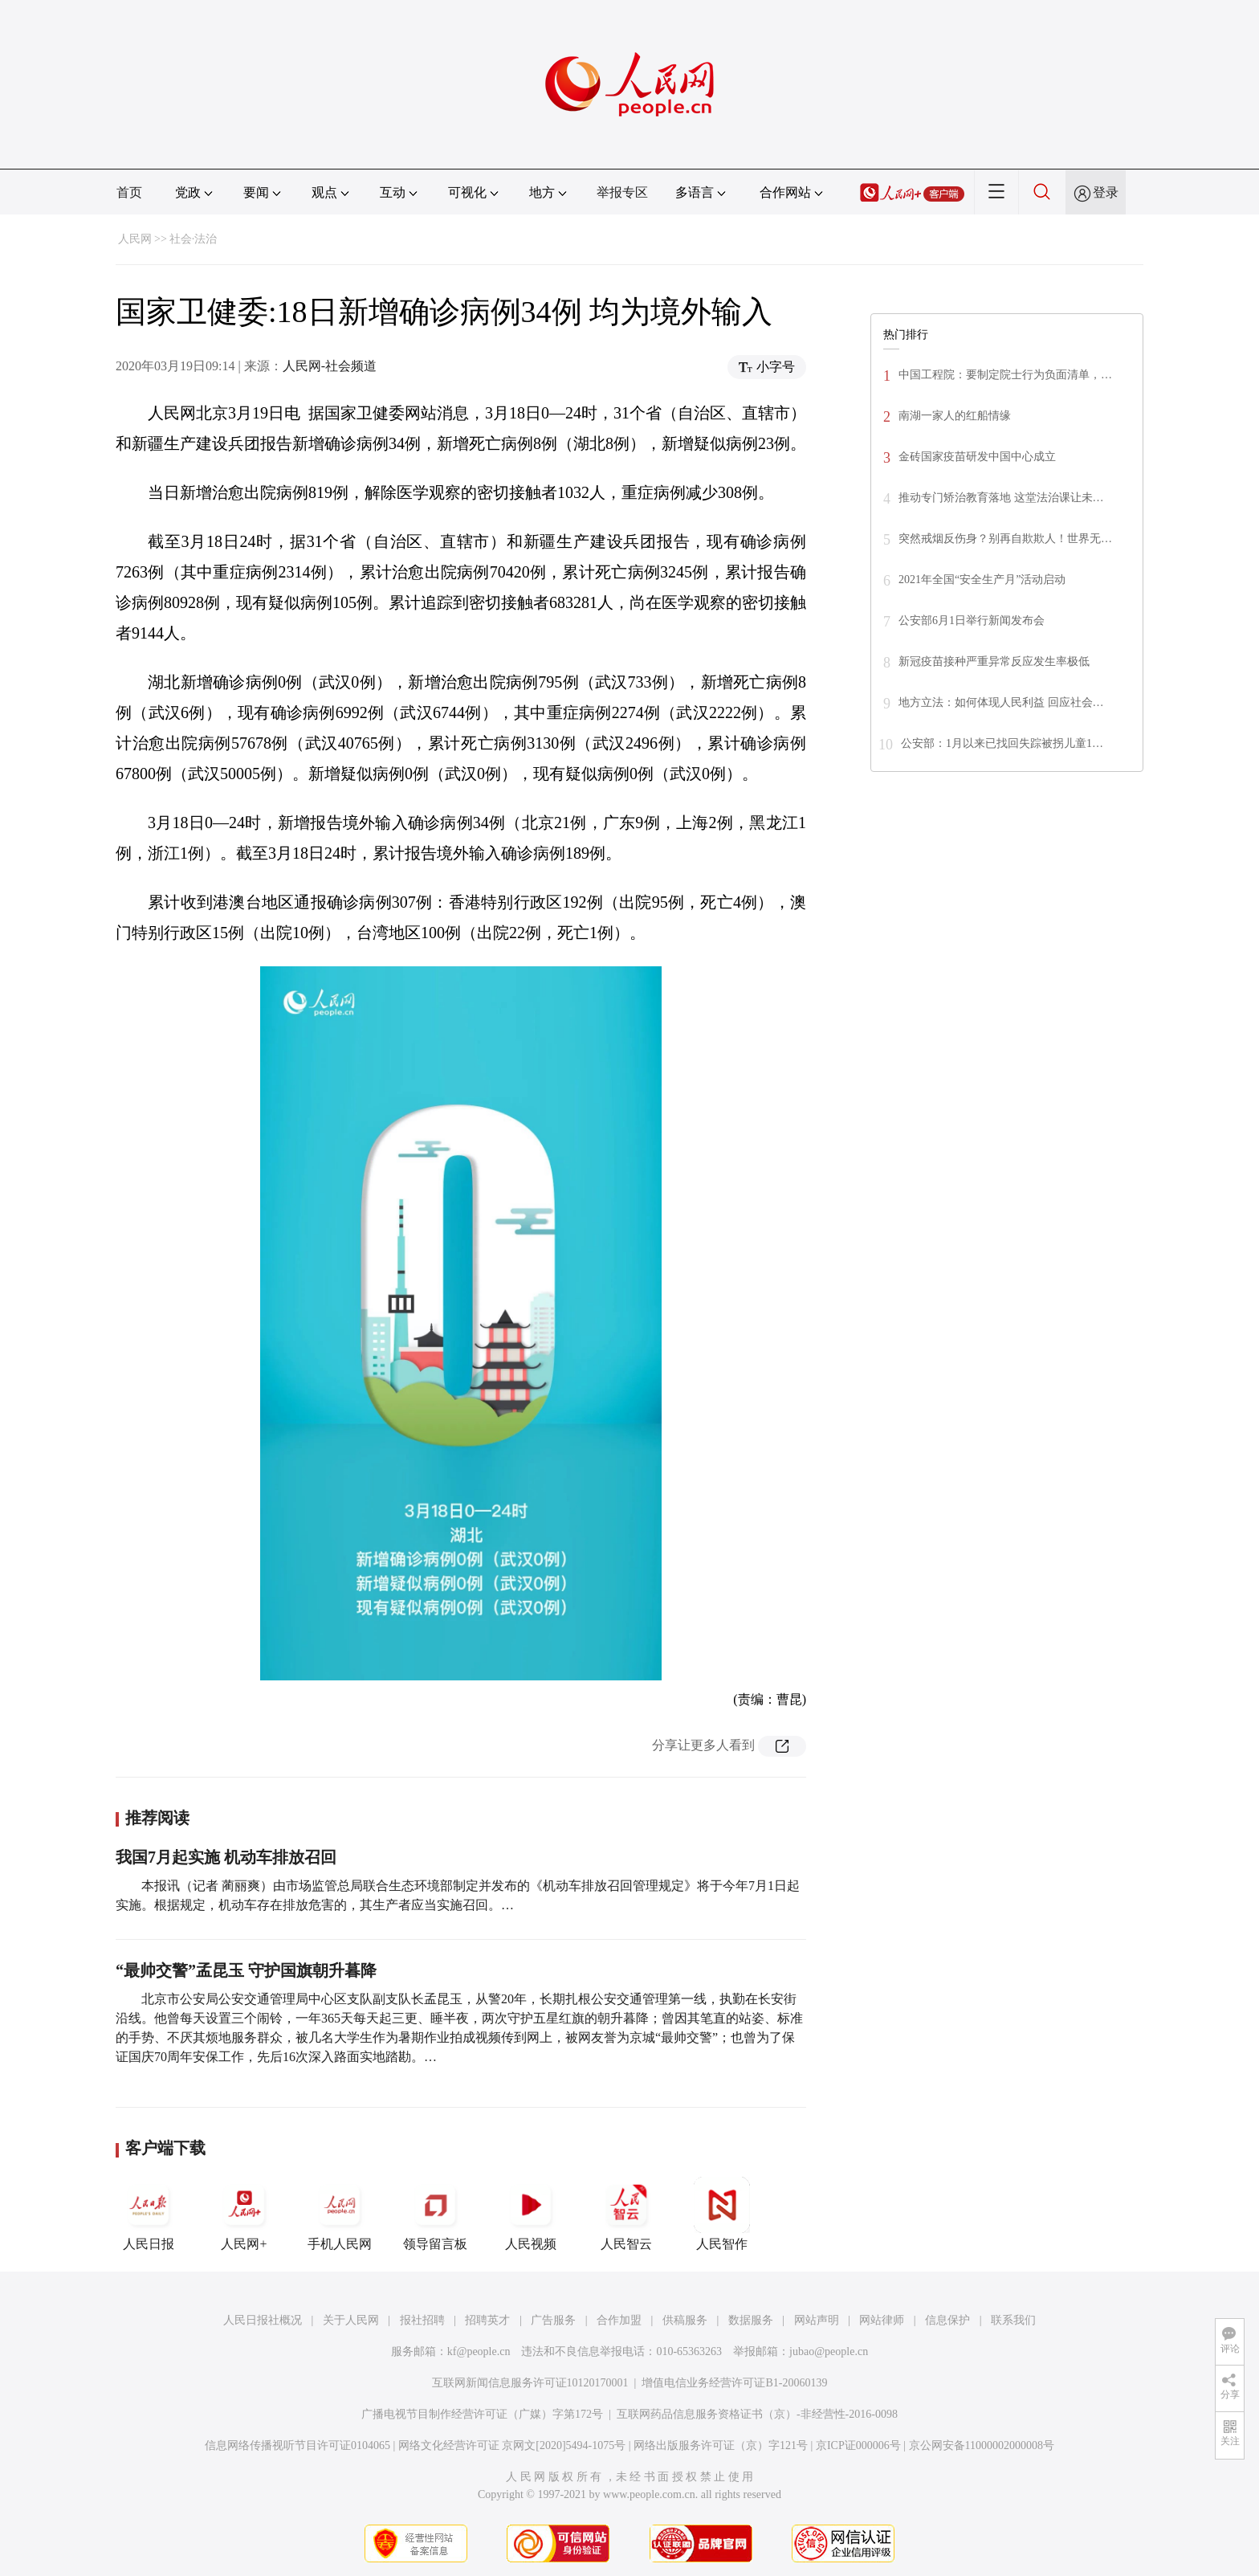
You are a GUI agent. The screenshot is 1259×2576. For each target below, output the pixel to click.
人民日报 (148, 2214)
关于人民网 (351, 2320)
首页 (129, 192)
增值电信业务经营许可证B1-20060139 (734, 2383)
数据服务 (750, 2320)
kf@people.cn (479, 2351)
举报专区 (622, 192)
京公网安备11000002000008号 (981, 2445)
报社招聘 (422, 2320)
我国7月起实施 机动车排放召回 (226, 1857)
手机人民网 (340, 2214)
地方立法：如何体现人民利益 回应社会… (1001, 702)
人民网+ (244, 2214)
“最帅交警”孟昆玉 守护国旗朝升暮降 (246, 1970)
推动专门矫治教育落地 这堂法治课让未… (1001, 498)
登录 (1105, 192)
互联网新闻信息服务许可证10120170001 (530, 2383)
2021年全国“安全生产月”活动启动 (981, 580)
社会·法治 (193, 239)
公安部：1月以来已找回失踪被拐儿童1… (1002, 743)
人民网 (135, 239)
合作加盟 (619, 2320)
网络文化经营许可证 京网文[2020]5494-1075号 (512, 2445)
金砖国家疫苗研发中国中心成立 (977, 457)
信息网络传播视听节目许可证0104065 (297, 2445)
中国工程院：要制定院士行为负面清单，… (1005, 375)
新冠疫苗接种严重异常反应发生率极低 (994, 661)
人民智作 (722, 2214)
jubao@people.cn (828, 2351)
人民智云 (626, 2214)
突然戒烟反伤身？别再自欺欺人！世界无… (1005, 539)
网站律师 (881, 2320)
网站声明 (816, 2320)
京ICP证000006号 (858, 2445)
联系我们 (1013, 2320)
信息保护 (947, 2320)
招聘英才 (487, 2320)
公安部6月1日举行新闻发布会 (971, 620)
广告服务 (553, 2320)
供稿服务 (684, 2320)
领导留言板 (435, 2214)
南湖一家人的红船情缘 (954, 416)
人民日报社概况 (262, 2320)
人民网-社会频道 (330, 366)
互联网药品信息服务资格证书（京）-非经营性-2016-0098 (757, 2414)
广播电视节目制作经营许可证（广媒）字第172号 (482, 2414)
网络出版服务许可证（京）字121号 (721, 2445)
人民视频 (531, 2214)
